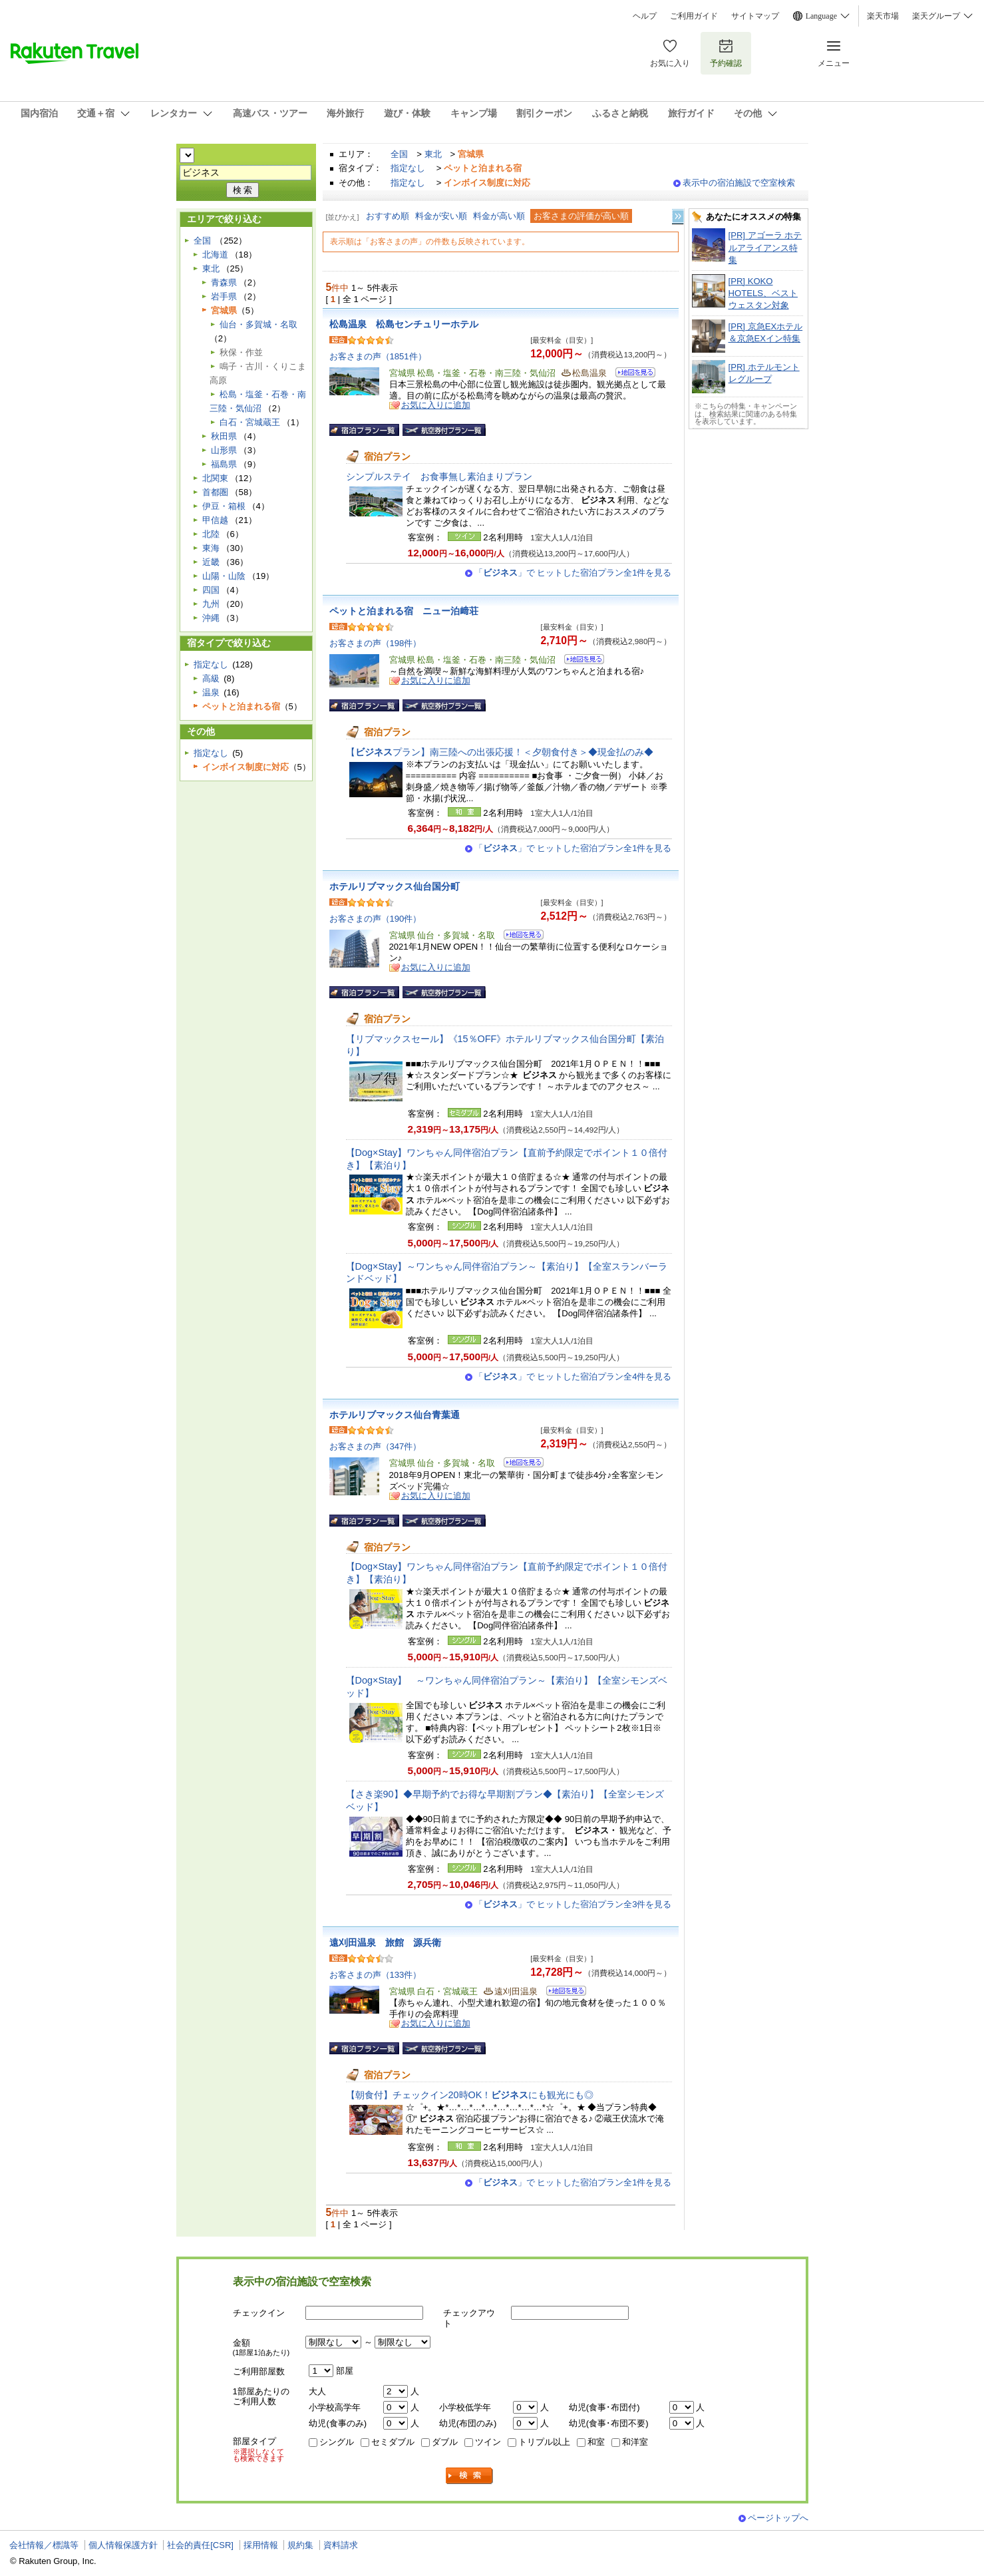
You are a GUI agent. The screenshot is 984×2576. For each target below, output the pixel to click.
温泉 (211, 692)
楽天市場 (883, 16)
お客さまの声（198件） (375, 643)
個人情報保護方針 (123, 2545)
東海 (211, 548)
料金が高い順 (499, 216)
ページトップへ (778, 2518)
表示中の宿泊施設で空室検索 (739, 183)
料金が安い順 (441, 216)
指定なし (408, 168)
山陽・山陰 (224, 576)
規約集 (300, 2545)
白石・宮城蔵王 (250, 422)
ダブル (445, 2442)
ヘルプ (645, 16)
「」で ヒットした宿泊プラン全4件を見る (573, 1376)
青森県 (224, 282)
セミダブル (392, 2442)
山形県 (224, 450)
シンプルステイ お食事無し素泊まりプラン (439, 476)
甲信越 (215, 520)
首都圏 (215, 492)
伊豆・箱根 (224, 506)
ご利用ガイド (694, 16)
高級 (211, 678)
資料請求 (340, 2545)
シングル (336, 2442)
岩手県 (224, 296)
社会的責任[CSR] (200, 2545)
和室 (596, 2442)
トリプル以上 (544, 2442)
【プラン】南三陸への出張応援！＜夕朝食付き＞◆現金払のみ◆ (499, 752)
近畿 (211, 562)
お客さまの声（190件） (375, 919)
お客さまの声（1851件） (377, 356)
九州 (211, 604)
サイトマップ (755, 16)
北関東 (215, 478)
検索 (470, 2476)
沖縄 (211, 618)
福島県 (224, 464)
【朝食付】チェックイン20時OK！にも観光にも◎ (470, 2095)
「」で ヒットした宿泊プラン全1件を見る (573, 573)
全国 (399, 154)
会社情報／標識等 (44, 2545)
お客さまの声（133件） (375, 1975)
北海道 (215, 255)
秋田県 (224, 436)
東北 (433, 154)
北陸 (211, 534)
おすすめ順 (387, 216)
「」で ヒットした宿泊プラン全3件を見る (573, 1904)
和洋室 (635, 2442)
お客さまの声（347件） (375, 1446)
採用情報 (261, 2545)
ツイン (488, 2442)
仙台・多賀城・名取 (258, 324)
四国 (211, 590)
